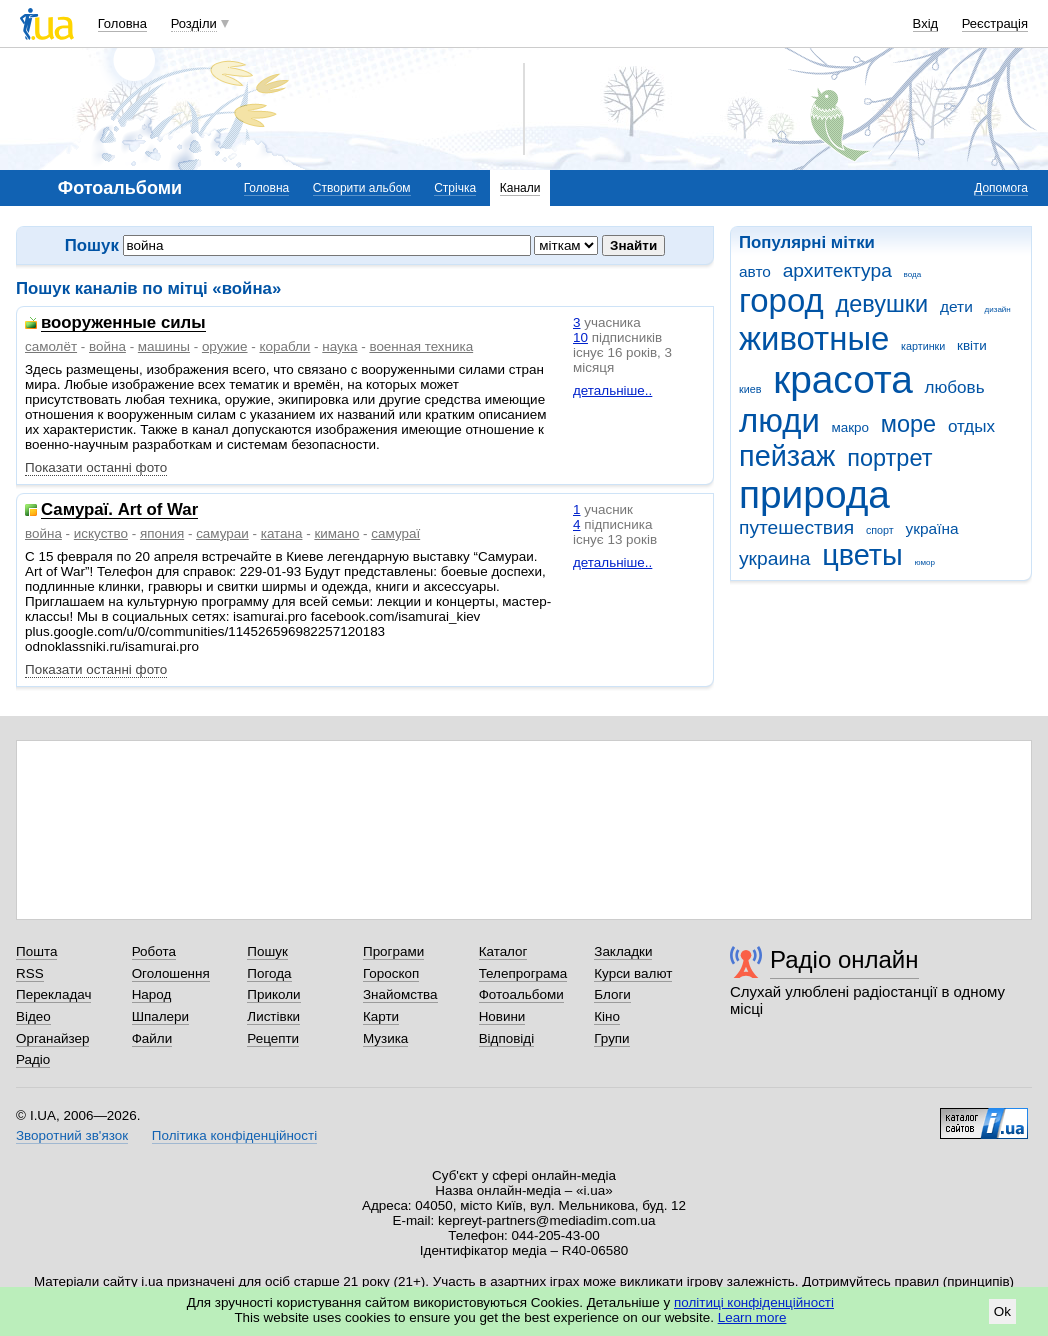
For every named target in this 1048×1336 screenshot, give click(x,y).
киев (750, 389)
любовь (955, 387)
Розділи (194, 23)
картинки (923, 346)
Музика (385, 1038)
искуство (101, 533)
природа (814, 494)
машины (164, 346)
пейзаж (787, 456)
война (107, 346)
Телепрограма (523, 973)
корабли (284, 346)
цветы (862, 555)
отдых (971, 426)
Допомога (1001, 188)
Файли (152, 1038)
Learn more (752, 1317)
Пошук (267, 951)
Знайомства (400, 994)
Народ (152, 994)
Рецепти (273, 1038)
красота (843, 379)
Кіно (607, 1016)
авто (755, 271)
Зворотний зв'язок (72, 1135)
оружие (225, 346)
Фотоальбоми (521, 994)
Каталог (503, 951)
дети (956, 306)
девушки (881, 304)
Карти (381, 1016)
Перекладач (53, 994)
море (908, 424)
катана (282, 533)
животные (814, 338)
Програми (393, 951)
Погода (269, 973)
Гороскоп (391, 973)
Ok (1002, 1311)
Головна (122, 23)
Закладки (623, 951)
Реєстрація (995, 23)
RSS (30, 973)
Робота (154, 951)
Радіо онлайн (844, 959)
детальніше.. (612, 390)
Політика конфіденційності (234, 1135)
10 (580, 337)
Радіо (33, 1059)
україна (931, 528)
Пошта (36, 951)
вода (913, 274)
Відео (33, 1016)
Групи (611, 1038)
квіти (972, 345)
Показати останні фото (96, 467)
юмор (925, 562)
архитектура (837, 270)
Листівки (273, 1016)
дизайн (998, 309)
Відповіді (507, 1038)
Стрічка (455, 188)
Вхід (926, 23)
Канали (520, 188)
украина (774, 558)
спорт (880, 530)
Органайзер (52, 1038)
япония (162, 533)
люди (779, 420)
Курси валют (633, 973)
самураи (222, 533)
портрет (889, 458)
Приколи (273, 994)
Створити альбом (362, 188)
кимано (336, 533)
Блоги (612, 994)
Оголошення (171, 973)
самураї (395, 533)
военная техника (421, 346)
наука (339, 346)
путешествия (796, 527)
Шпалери (160, 1016)
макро (851, 427)
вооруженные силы (123, 323)
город (781, 300)
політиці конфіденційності (754, 1302)
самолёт (51, 346)
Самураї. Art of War (119, 510)
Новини (502, 1016)
